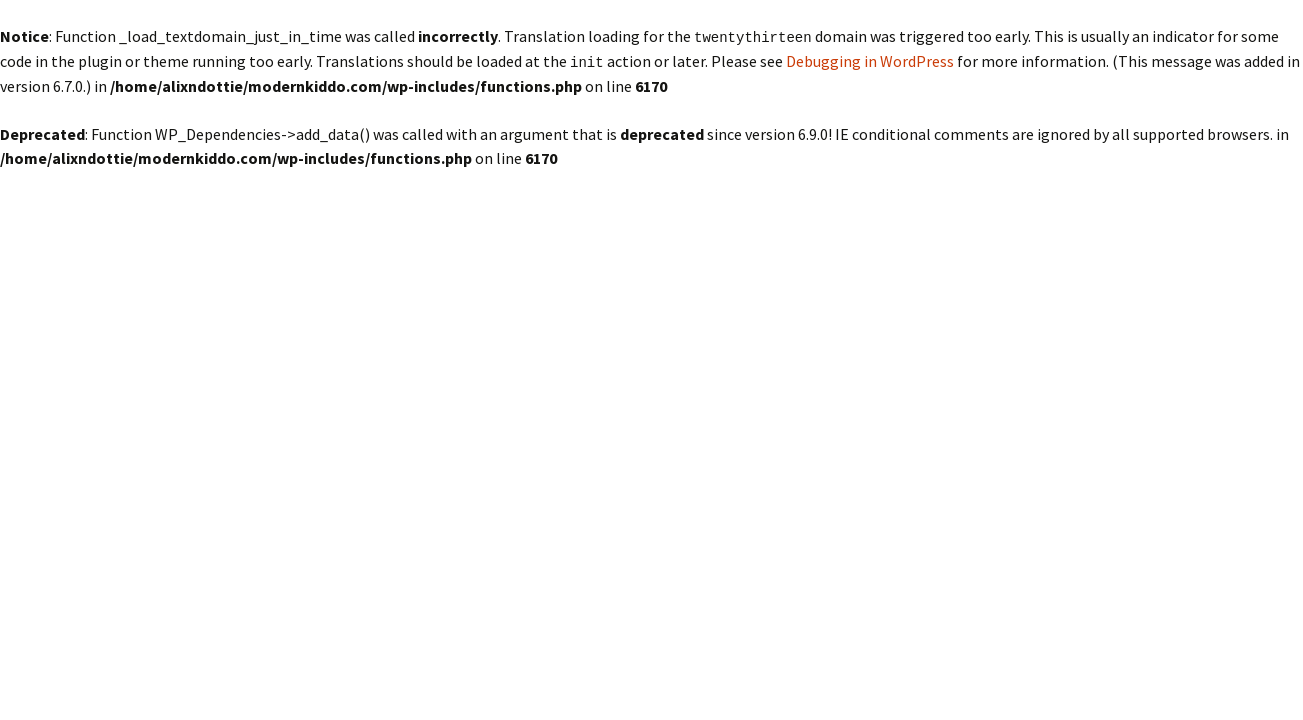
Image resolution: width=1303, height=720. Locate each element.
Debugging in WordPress (870, 60)
